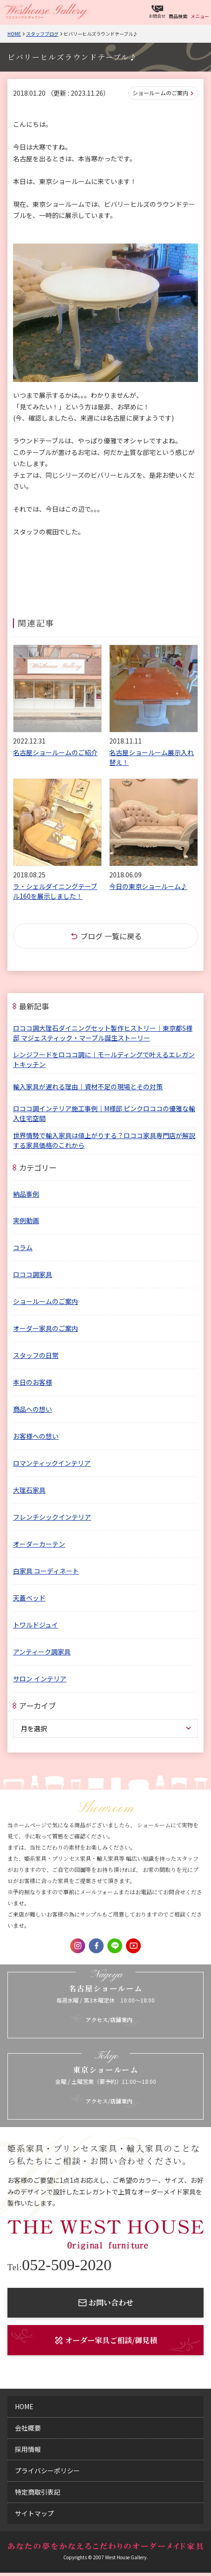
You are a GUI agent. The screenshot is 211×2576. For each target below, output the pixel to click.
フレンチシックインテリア (52, 1517)
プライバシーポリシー (47, 2470)
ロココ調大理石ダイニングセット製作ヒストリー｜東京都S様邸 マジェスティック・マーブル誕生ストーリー (102, 1032)
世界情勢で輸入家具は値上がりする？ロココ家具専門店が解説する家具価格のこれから (104, 1140)
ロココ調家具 (32, 1274)
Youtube (133, 1945)
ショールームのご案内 (160, 93)
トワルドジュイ (35, 1624)
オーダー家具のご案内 (45, 1328)
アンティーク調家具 (42, 1651)
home (24, 2406)
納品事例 (26, 1194)
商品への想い (32, 1409)
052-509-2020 (59, 2265)
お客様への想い (36, 1436)
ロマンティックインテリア (52, 1463)
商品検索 (178, 16)
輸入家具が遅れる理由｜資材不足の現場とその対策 (88, 1086)
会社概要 (28, 2427)
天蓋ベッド (29, 1597)
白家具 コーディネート (46, 1570)
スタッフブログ (42, 33)
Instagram (77, 1945)
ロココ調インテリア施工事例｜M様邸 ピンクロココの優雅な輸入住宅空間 (104, 1113)
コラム (23, 1247)
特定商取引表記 (37, 2492)
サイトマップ (34, 2513)
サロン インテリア (39, 1678)
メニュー (200, 16)
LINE (114, 1945)
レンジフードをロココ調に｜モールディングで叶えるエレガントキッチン (104, 1059)
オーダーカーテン (39, 1543)
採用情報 (28, 2449)
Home (14, 33)
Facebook (96, 1945)
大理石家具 (29, 1490)
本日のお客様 (32, 1382)
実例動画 (26, 1220)
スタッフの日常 (36, 1355)
